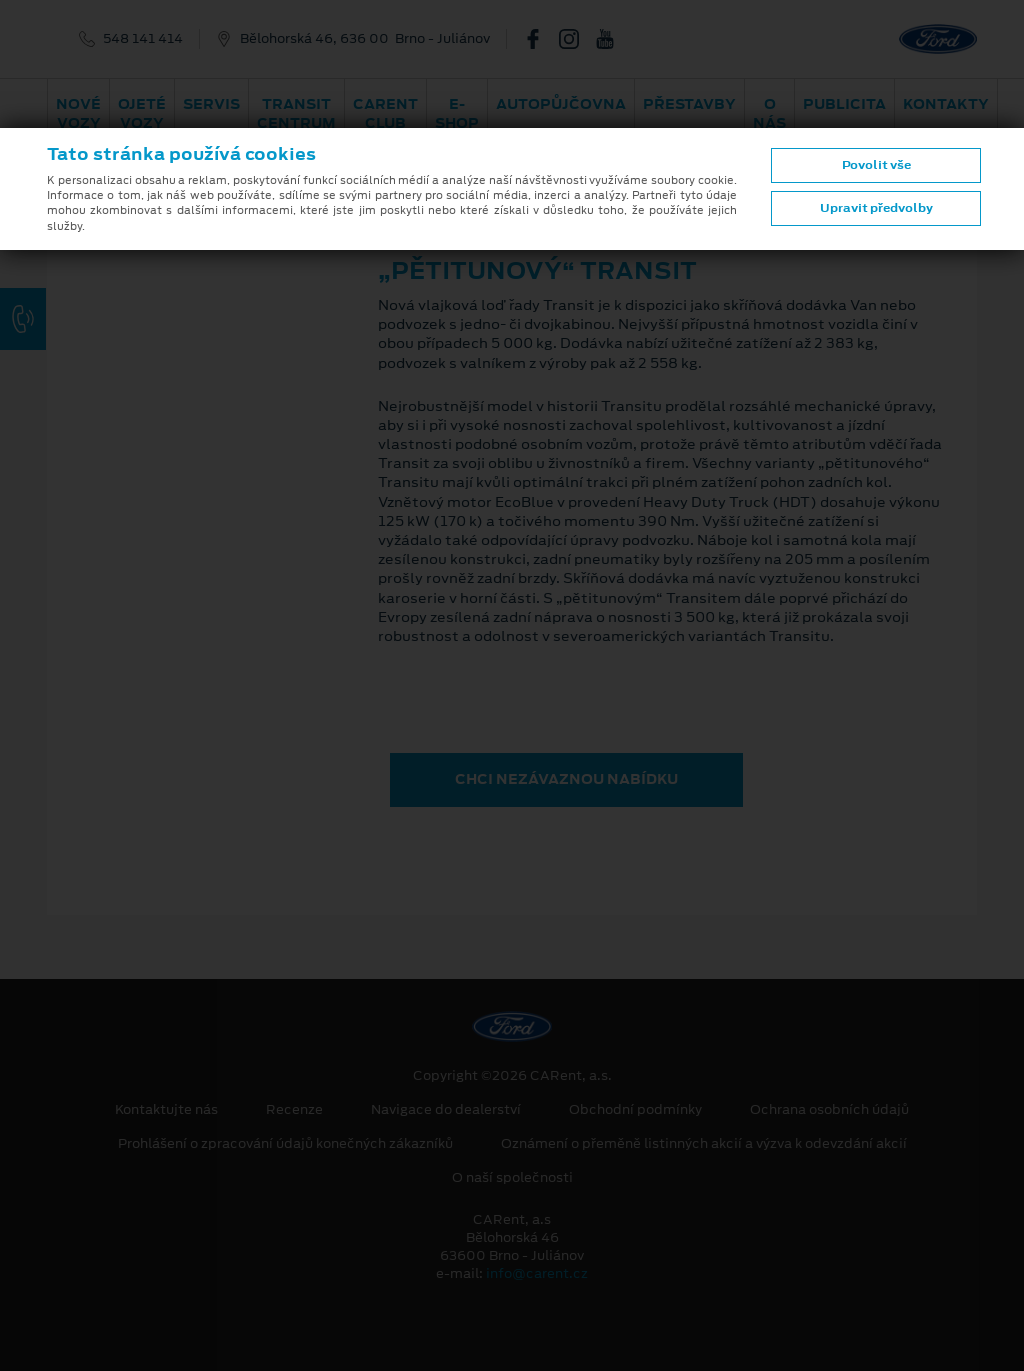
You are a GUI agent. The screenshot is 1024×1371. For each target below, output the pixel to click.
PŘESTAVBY (689, 104)
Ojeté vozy (142, 113)
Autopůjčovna (561, 104)
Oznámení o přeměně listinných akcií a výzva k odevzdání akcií (704, 1144)
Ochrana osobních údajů (829, 1110)
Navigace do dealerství (446, 1110)
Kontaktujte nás (166, 1110)
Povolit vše (876, 165)
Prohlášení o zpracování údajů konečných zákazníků (285, 1144)
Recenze (294, 1110)
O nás (769, 113)
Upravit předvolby (876, 208)
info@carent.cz (537, 1273)
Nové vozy (78, 113)
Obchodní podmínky (635, 1110)
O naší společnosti (512, 1178)
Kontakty (946, 104)
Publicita (844, 104)
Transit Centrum (296, 113)
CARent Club (385, 113)
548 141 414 (143, 39)
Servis (211, 104)
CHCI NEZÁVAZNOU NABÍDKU (566, 779)
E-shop (457, 113)
